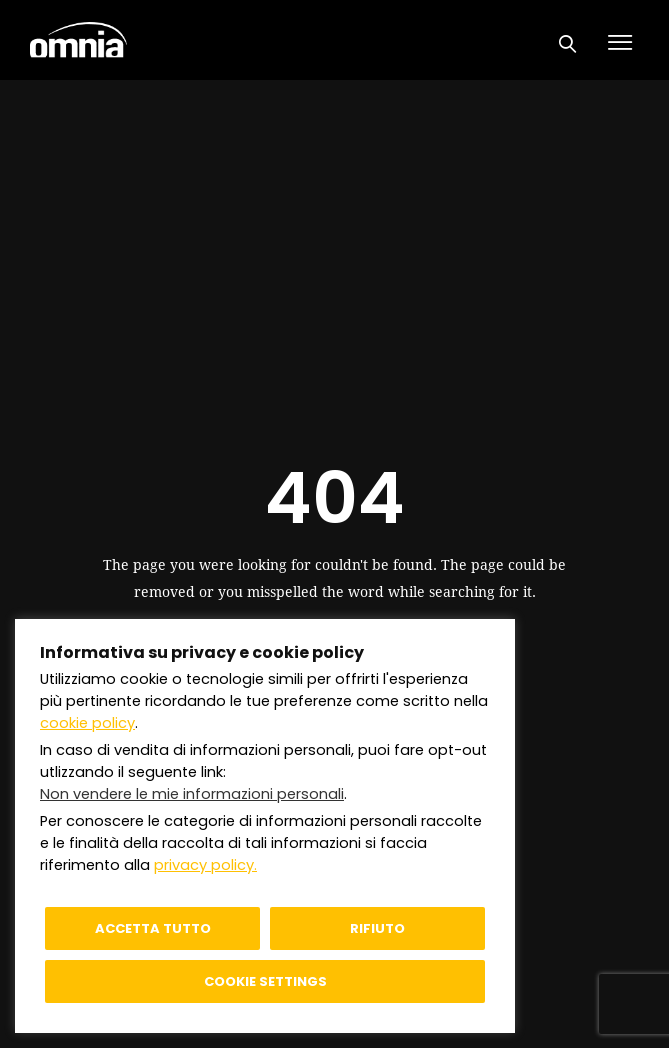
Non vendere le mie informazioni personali (192, 794)
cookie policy (87, 723)
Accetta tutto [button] (153, 928)
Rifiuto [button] (377, 928)
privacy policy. (205, 865)
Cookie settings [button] (265, 981)
